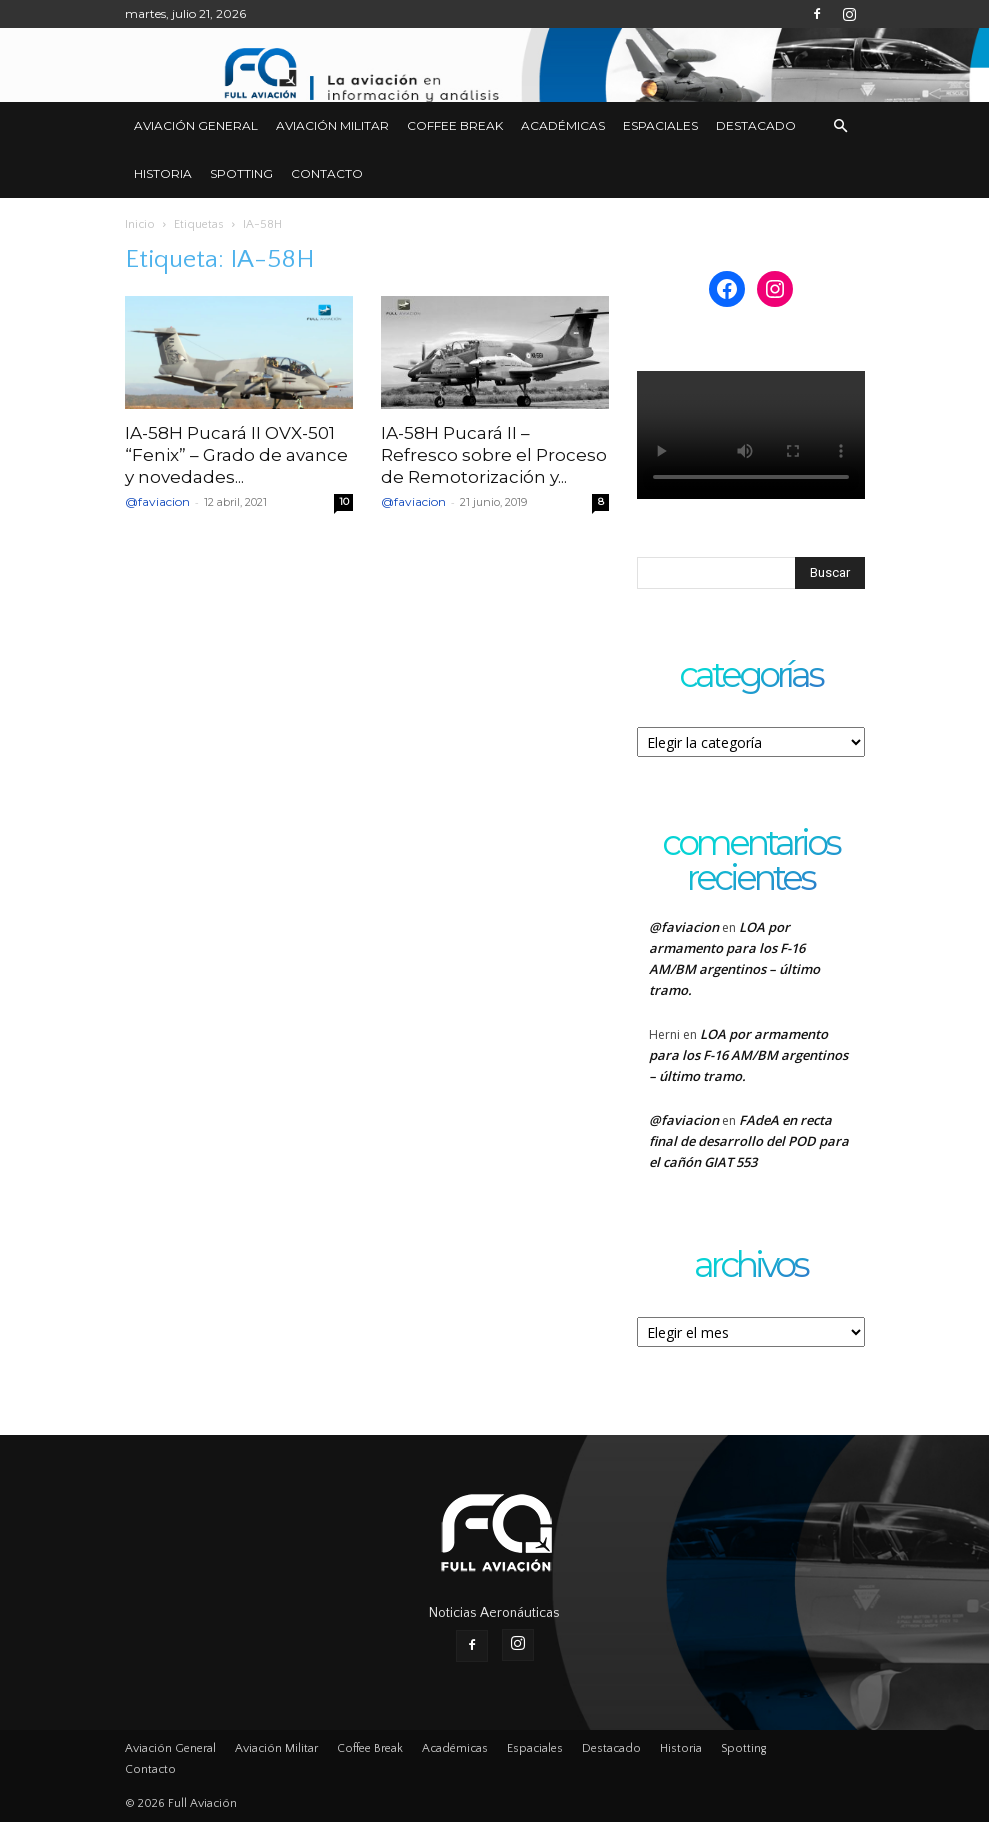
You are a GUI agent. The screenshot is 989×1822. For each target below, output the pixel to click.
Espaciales (660, 125)
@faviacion (157, 501)
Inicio (140, 224)
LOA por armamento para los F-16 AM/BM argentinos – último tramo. (748, 1055)
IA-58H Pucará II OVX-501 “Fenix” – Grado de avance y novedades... (236, 455)
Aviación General (196, 125)
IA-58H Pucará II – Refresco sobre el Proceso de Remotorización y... (494, 455)
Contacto (327, 173)
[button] (841, 126)
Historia (163, 173)
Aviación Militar (332, 125)
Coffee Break (455, 125)
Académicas (563, 125)
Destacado (756, 125)
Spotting (241, 173)
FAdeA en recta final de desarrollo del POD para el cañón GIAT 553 (749, 1141)
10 (344, 501)
